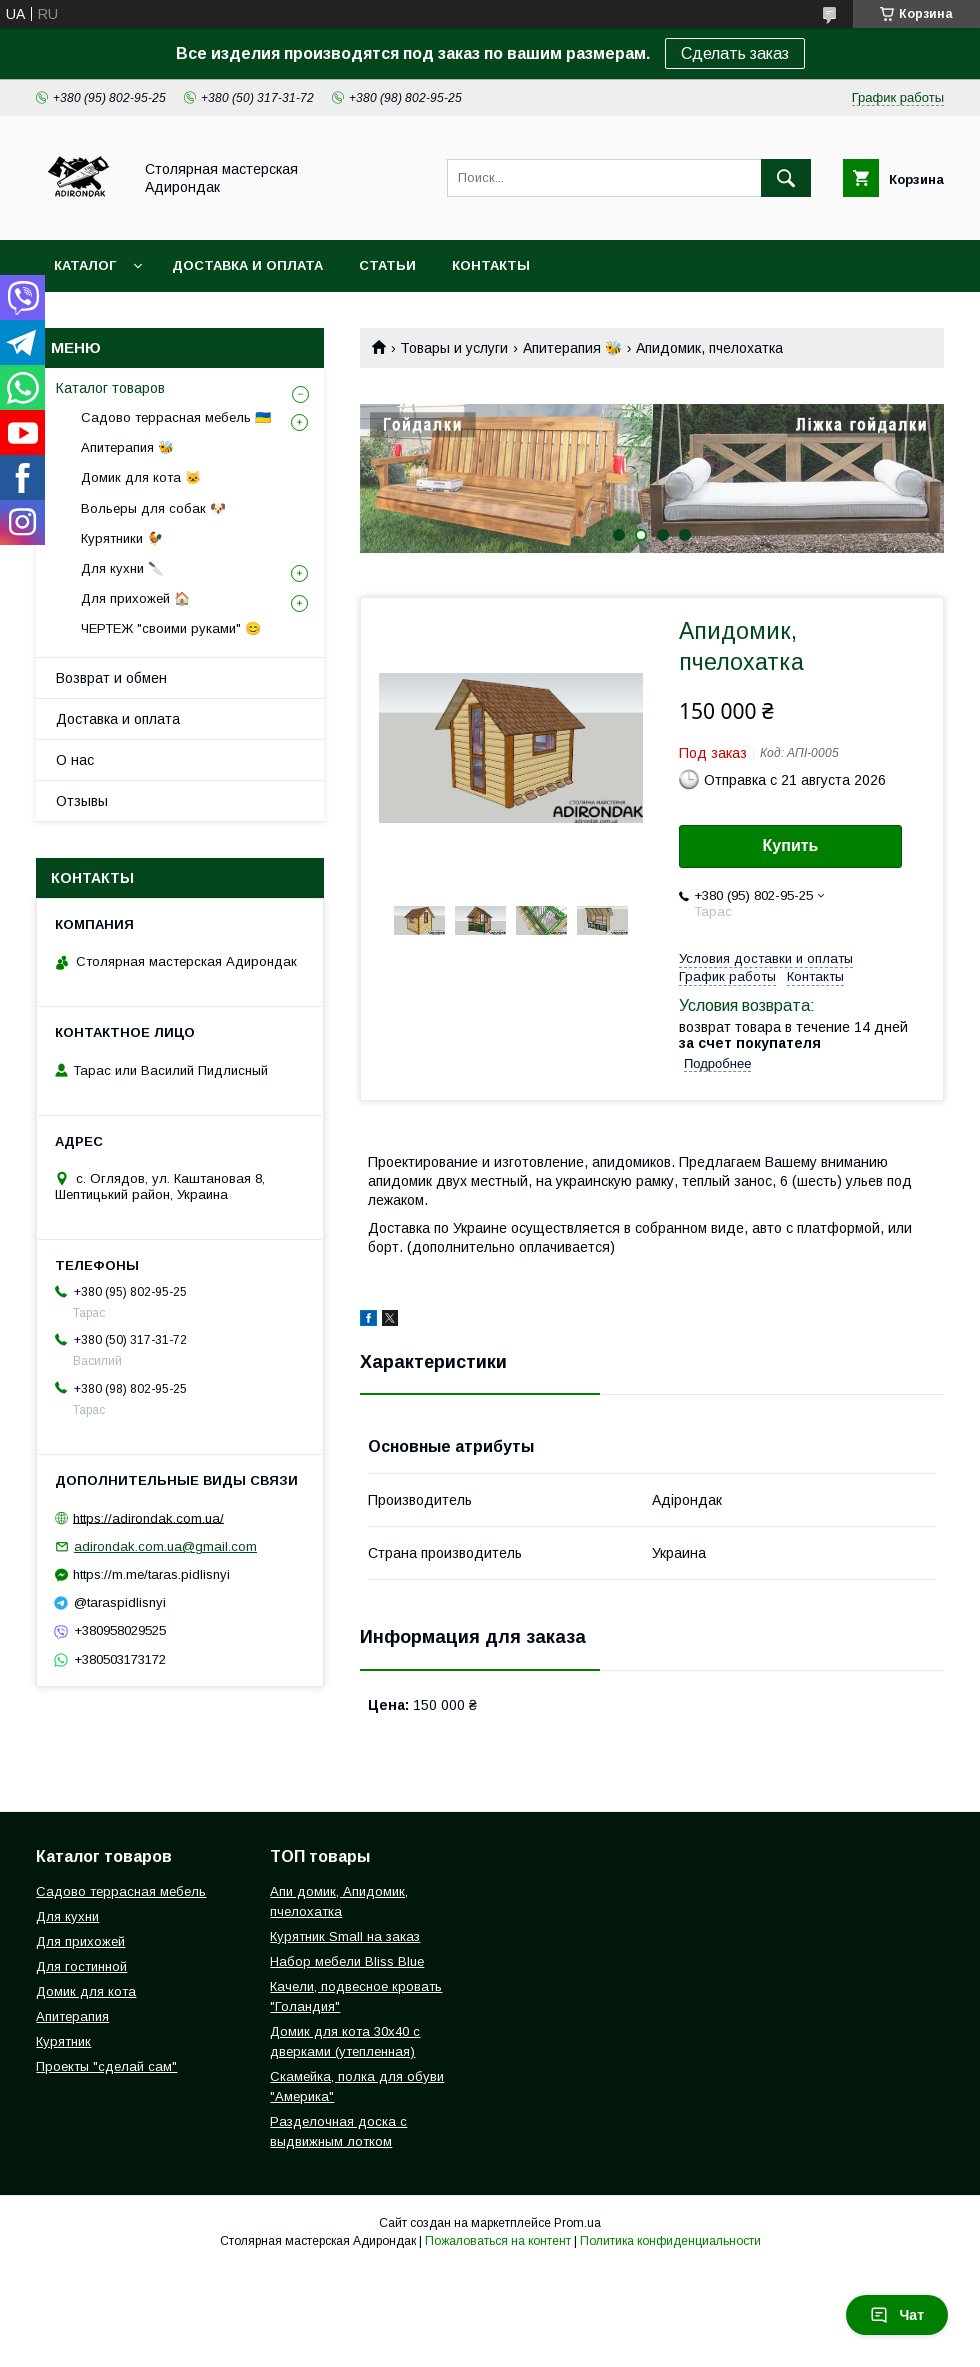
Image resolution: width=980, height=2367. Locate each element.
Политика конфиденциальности (670, 2241)
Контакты (491, 265)
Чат (897, 2315)
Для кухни (67, 1916)
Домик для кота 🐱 (141, 477)
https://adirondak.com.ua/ (148, 1517)
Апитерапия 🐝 (572, 348)
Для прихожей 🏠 (135, 598)
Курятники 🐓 (122, 538)
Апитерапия (72, 2016)
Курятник (63, 2041)
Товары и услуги (454, 348)
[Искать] (786, 178)
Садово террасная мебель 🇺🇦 (176, 417)
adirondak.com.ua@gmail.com (165, 1546)
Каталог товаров (110, 388)
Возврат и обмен (111, 678)
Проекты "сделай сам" (106, 2066)
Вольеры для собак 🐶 (153, 508)
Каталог (85, 265)
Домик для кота (86, 1991)
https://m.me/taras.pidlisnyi (151, 1574)
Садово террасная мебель (121, 1891)
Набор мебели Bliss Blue (347, 1961)
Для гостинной (81, 1966)
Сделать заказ (735, 53)
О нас (75, 760)
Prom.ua (577, 2223)
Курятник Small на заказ (345, 1936)
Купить (791, 845)
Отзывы (82, 801)
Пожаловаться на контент (498, 2241)
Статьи (387, 265)
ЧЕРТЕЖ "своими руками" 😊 (171, 628)
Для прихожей (80, 1941)
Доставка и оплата (247, 265)
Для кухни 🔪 (122, 568)
